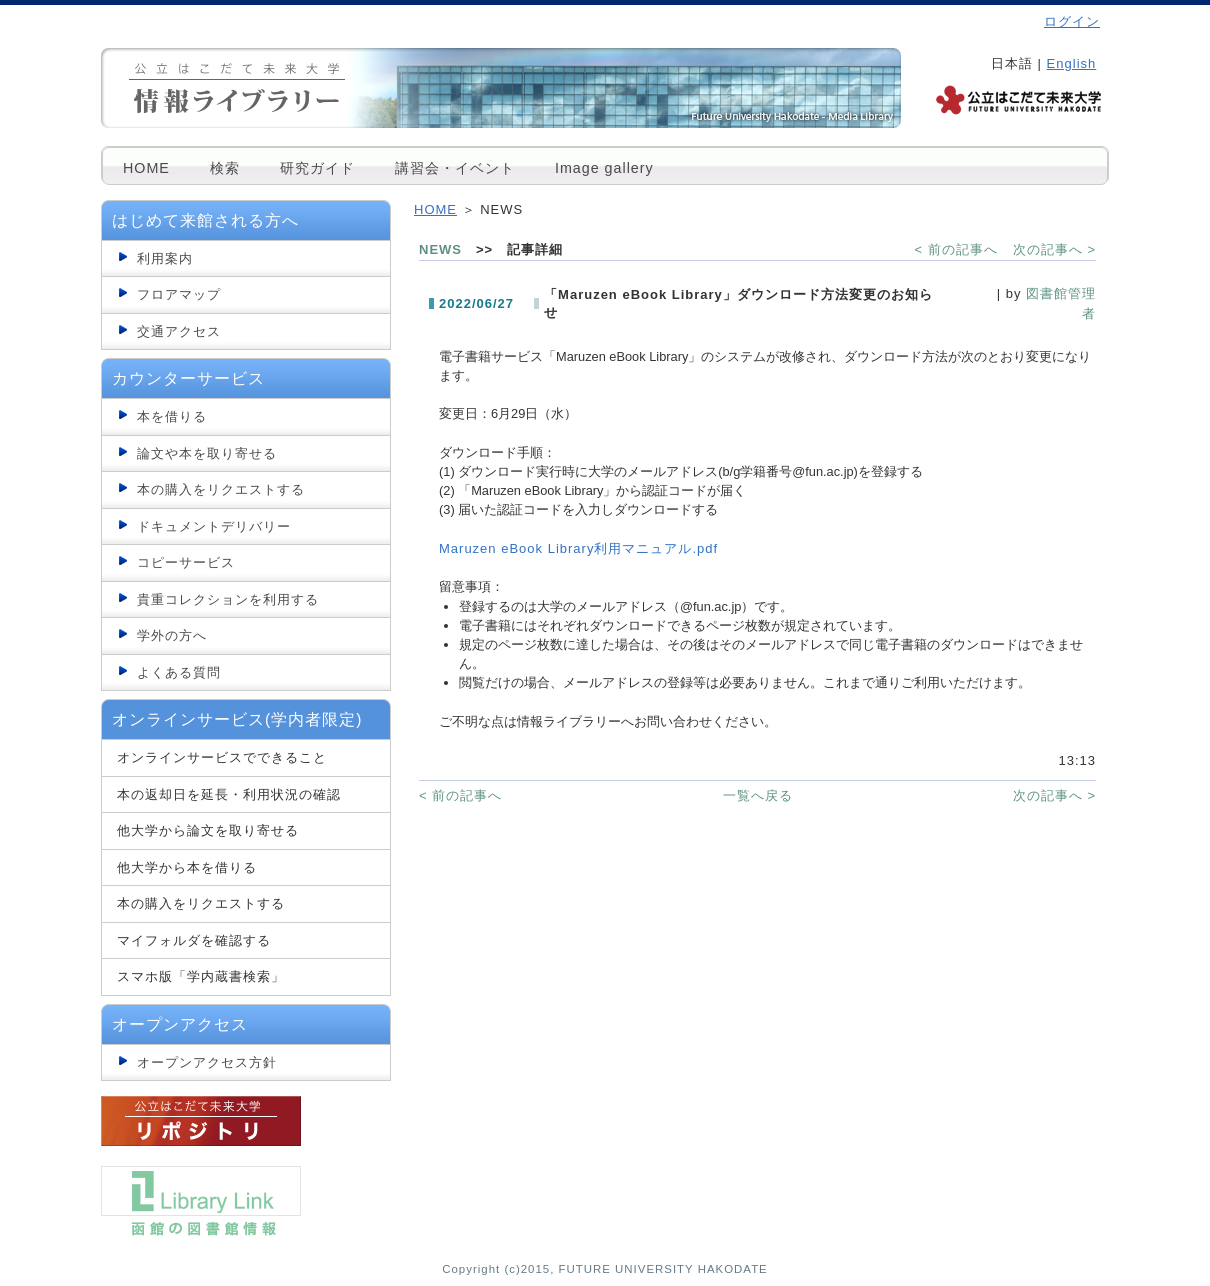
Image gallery (604, 168)
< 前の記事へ (956, 249)
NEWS (440, 249)
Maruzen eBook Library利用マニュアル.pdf (578, 548)
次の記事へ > (1054, 249)
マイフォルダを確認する (194, 940)
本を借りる (172, 416)
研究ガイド (317, 168)
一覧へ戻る (758, 795)
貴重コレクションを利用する (228, 599)
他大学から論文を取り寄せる (208, 830)
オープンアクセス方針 (207, 1062)
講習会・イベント (455, 168)
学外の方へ (172, 635)
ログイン (1072, 21)
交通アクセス (179, 331)
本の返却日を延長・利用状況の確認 (229, 794)
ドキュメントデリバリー (214, 526)
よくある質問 (179, 672)
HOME (146, 168)
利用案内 (165, 258)
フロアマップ (179, 294)
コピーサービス (186, 562)
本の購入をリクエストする (221, 489)
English (1072, 63)
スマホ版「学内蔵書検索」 (201, 976)
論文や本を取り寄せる (207, 453)
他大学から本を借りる (187, 867)
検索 (225, 168)
